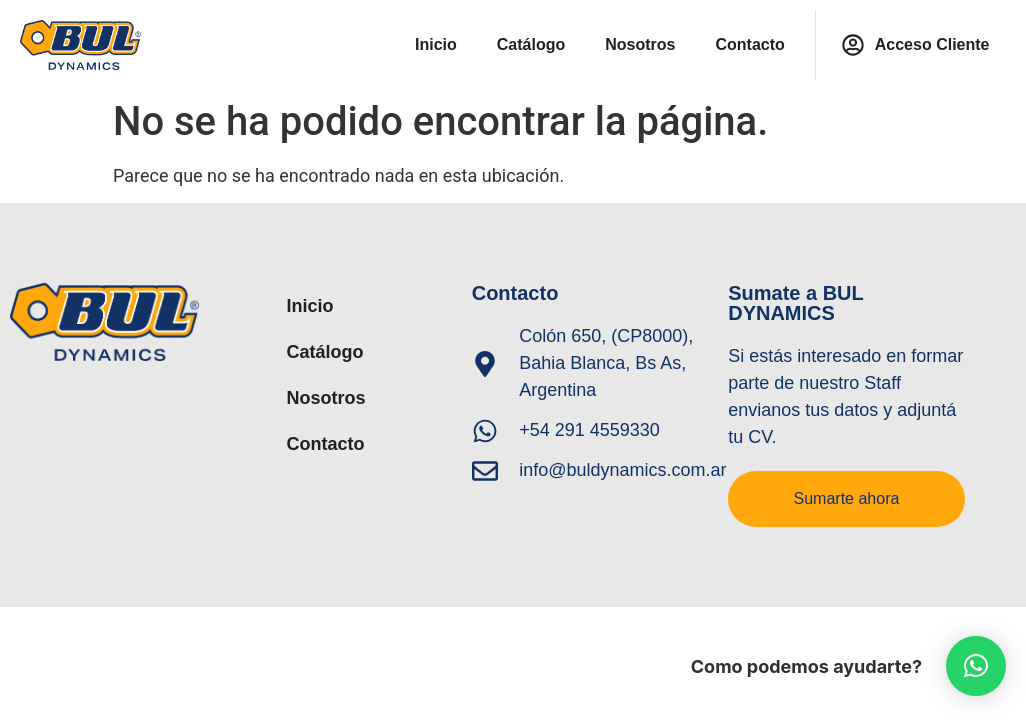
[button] (976, 666)
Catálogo (531, 44)
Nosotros (640, 44)
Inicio (436, 44)
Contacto (749, 44)
